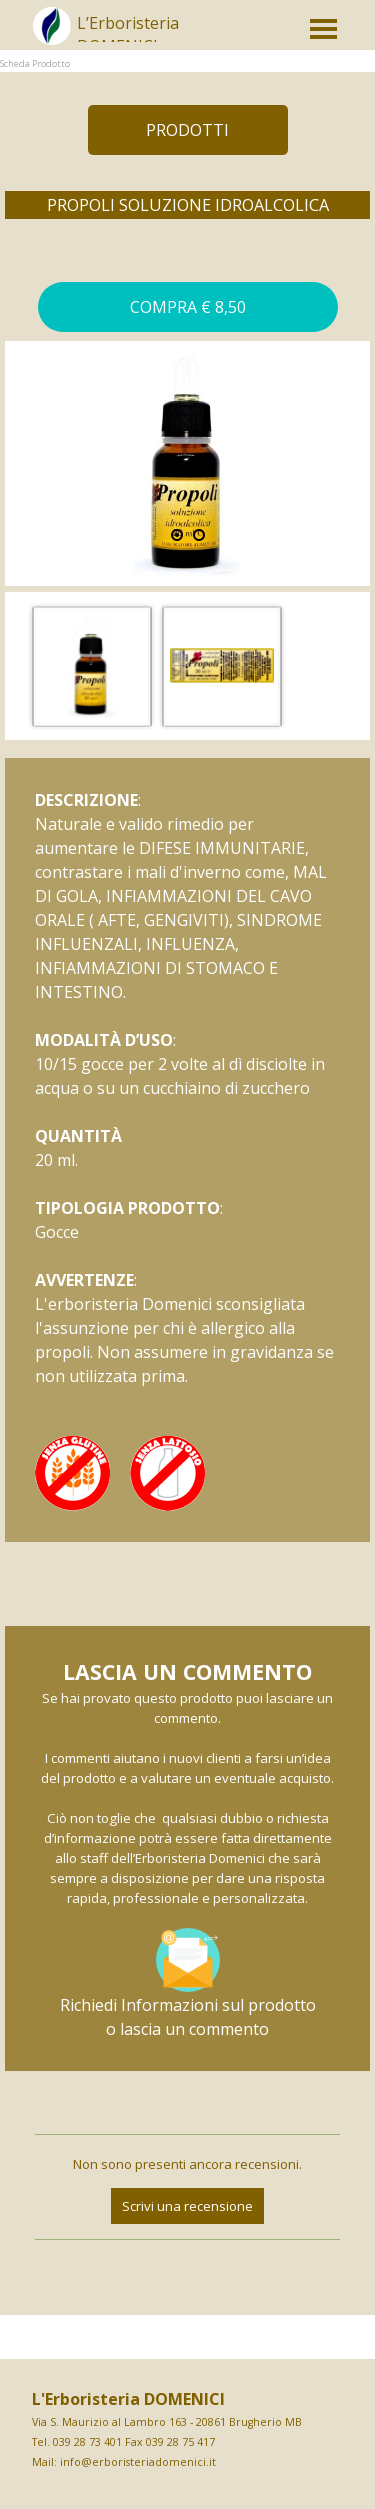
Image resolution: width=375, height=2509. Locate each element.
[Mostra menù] (324, 29)
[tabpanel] (168, 35)
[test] (188, 130)
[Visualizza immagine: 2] (199, 535)
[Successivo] (358, 666)
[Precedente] (17, 666)
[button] (188, 307)
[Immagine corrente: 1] (177, 535)
